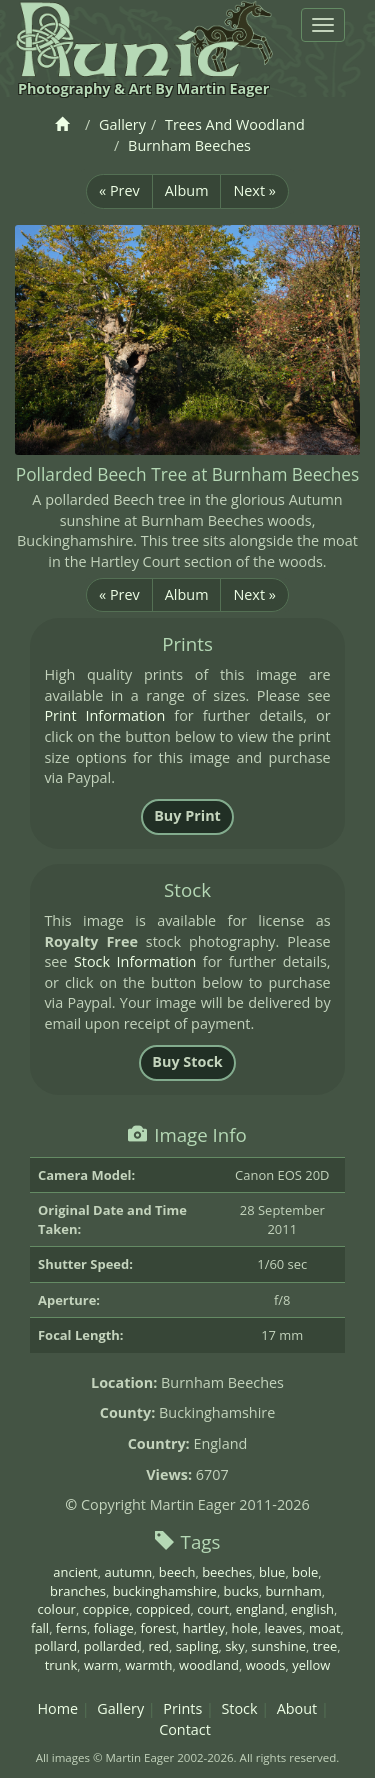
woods (266, 1665)
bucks (241, 1591)
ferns (71, 1628)
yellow (311, 1665)
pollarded (113, 1646)
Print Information (104, 715)
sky (234, 1646)
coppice (106, 1609)
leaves (284, 1628)
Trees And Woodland (235, 124)
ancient (75, 1572)
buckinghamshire (165, 1591)
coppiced (163, 1609)
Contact (185, 1729)
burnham (293, 1591)
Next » (254, 190)
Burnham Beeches (189, 145)
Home (57, 1708)
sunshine (278, 1646)
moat (325, 1628)
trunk (61, 1665)
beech (177, 1572)
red (158, 1646)
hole (245, 1628)
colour (57, 1609)
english (312, 1609)
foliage (114, 1628)
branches (78, 1591)
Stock (239, 1708)
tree (325, 1646)
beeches (227, 1572)
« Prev (119, 190)
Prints (182, 1708)
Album (187, 190)
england (260, 1609)
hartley (204, 1628)
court (213, 1609)
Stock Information (135, 961)
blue (272, 1572)
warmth (148, 1665)
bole (305, 1572)
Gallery (122, 124)
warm (101, 1665)
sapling (197, 1646)
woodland (209, 1665)
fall (40, 1628)
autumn (128, 1572)
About (297, 1708)
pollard (55, 1646)
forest (159, 1628)
